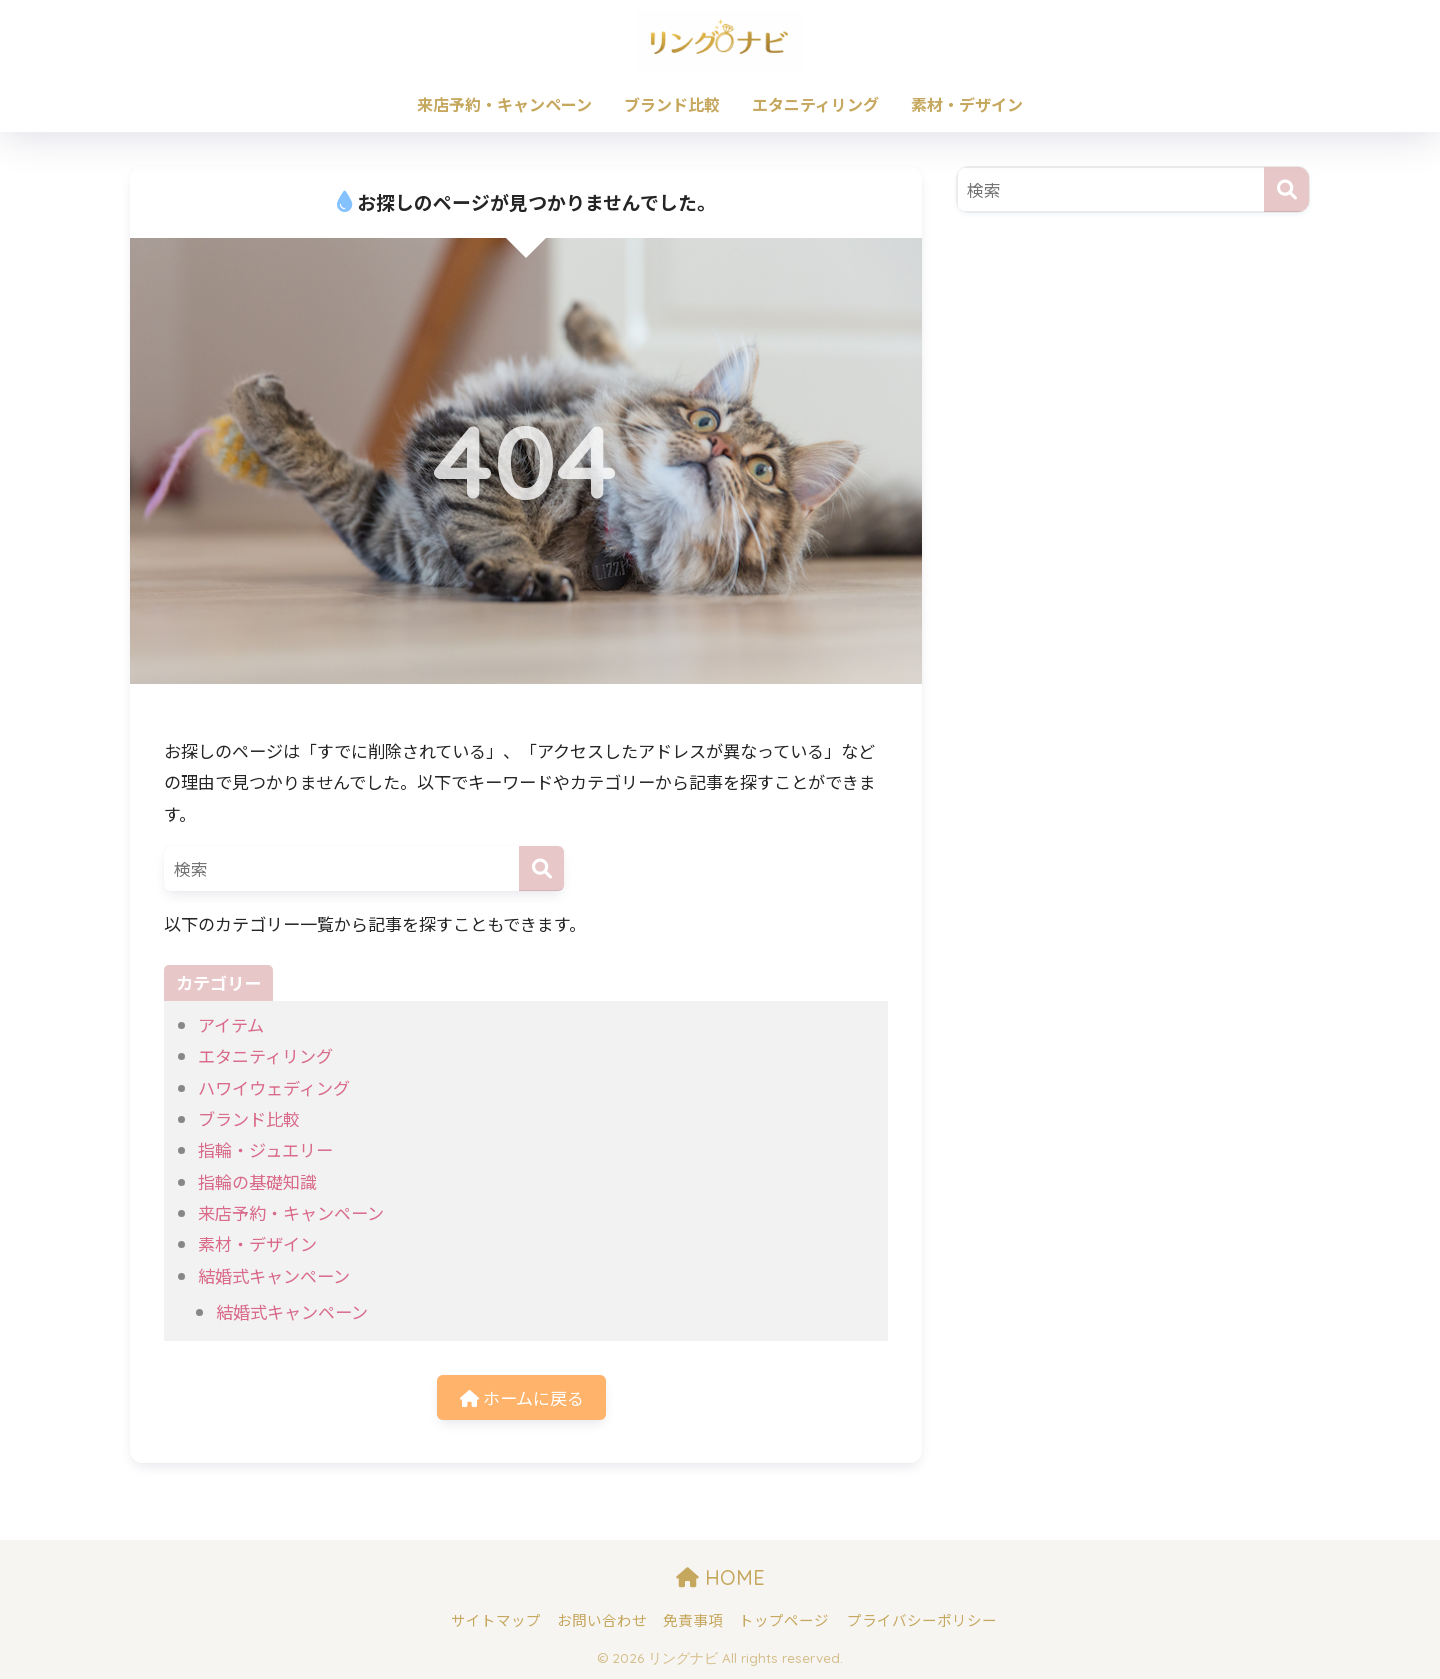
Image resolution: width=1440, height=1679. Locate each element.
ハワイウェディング (274, 1087)
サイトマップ (496, 1619)
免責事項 (693, 1619)
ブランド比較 (672, 104)
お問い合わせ (602, 1619)
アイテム (231, 1024)
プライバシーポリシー (922, 1619)
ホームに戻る (522, 1397)
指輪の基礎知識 (257, 1181)
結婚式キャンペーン (274, 1275)
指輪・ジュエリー (265, 1149)
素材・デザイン (967, 104)
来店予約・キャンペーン (504, 104)
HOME (720, 1577)
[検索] (541, 868)
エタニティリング (815, 104)
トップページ (784, 1619)
